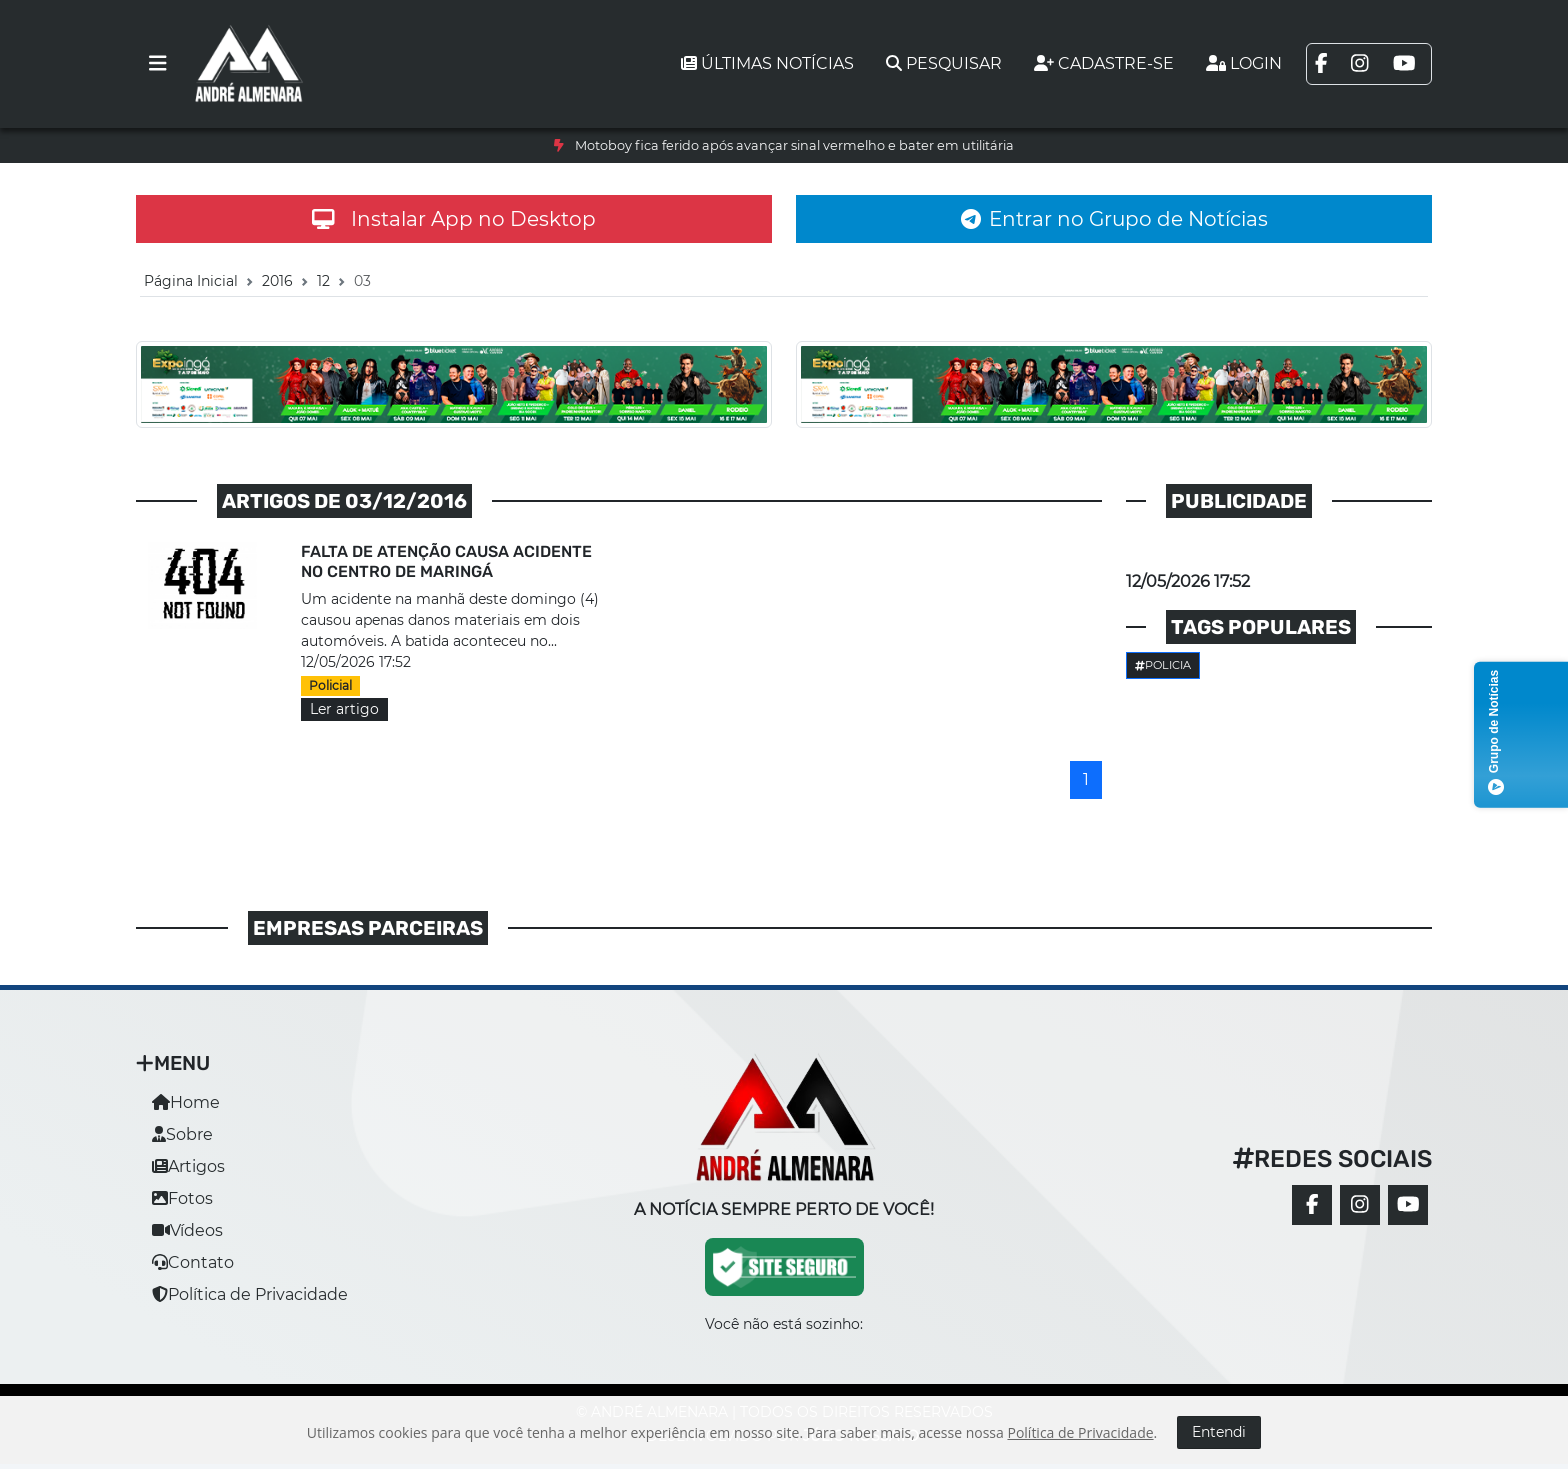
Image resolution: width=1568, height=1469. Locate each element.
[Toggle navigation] (158, 64)
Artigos (188, 1166)
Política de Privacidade (250, 1294)
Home (186, 1102)
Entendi (1219, 1432)
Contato (193, 1262)
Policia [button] (1163, 665)
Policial (330, 685)
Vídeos (187, 1230)
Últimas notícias (767, 63)
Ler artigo (344, 709)
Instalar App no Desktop (454, 219)
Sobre (182, 1134)
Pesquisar (944, 63)
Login (1244, 63)
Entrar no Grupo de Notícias (1114, 219)
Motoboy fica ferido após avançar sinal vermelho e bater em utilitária (794, 145)
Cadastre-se (1104, 63)
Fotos (182, 1198)
